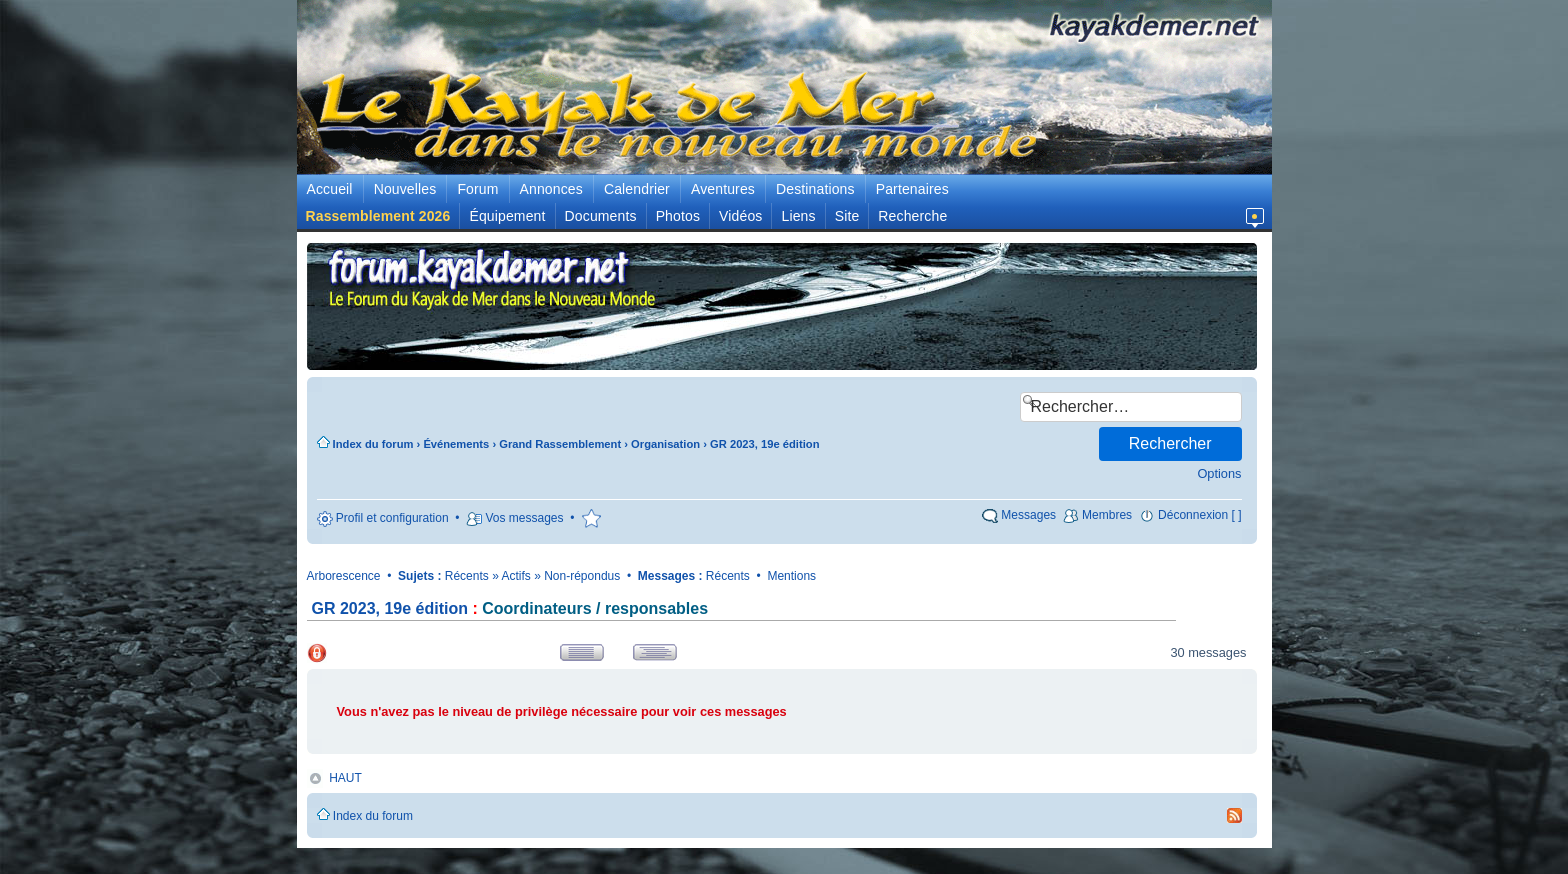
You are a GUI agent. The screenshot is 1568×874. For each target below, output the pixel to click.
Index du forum (373, 444)
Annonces (551, 189)
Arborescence (344, 576)
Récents (467, 576)
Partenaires (912, 189)
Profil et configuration (392, 518)
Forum (477, 189)
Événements (456, 444)
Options (1219, 473)
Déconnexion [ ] (1199, 515)
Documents (601, 216)
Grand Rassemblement (560, 444)
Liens (798, 216)
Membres (1107, 515)
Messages (1028, 515)
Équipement (507, 216)
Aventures (723, 189)
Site (847, 216)
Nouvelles (405, 189)
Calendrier (637, 189)
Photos (678, 216)
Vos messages (524, 518)
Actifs (516, 576)
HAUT (345, 778)
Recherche (912, 216)
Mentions (791, 576)
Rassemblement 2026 (378, 216)
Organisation (665, 444)
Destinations (815, 189)
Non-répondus (582, 576)
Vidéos (740, 216)
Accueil (330, 189)
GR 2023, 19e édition (764, 444)
